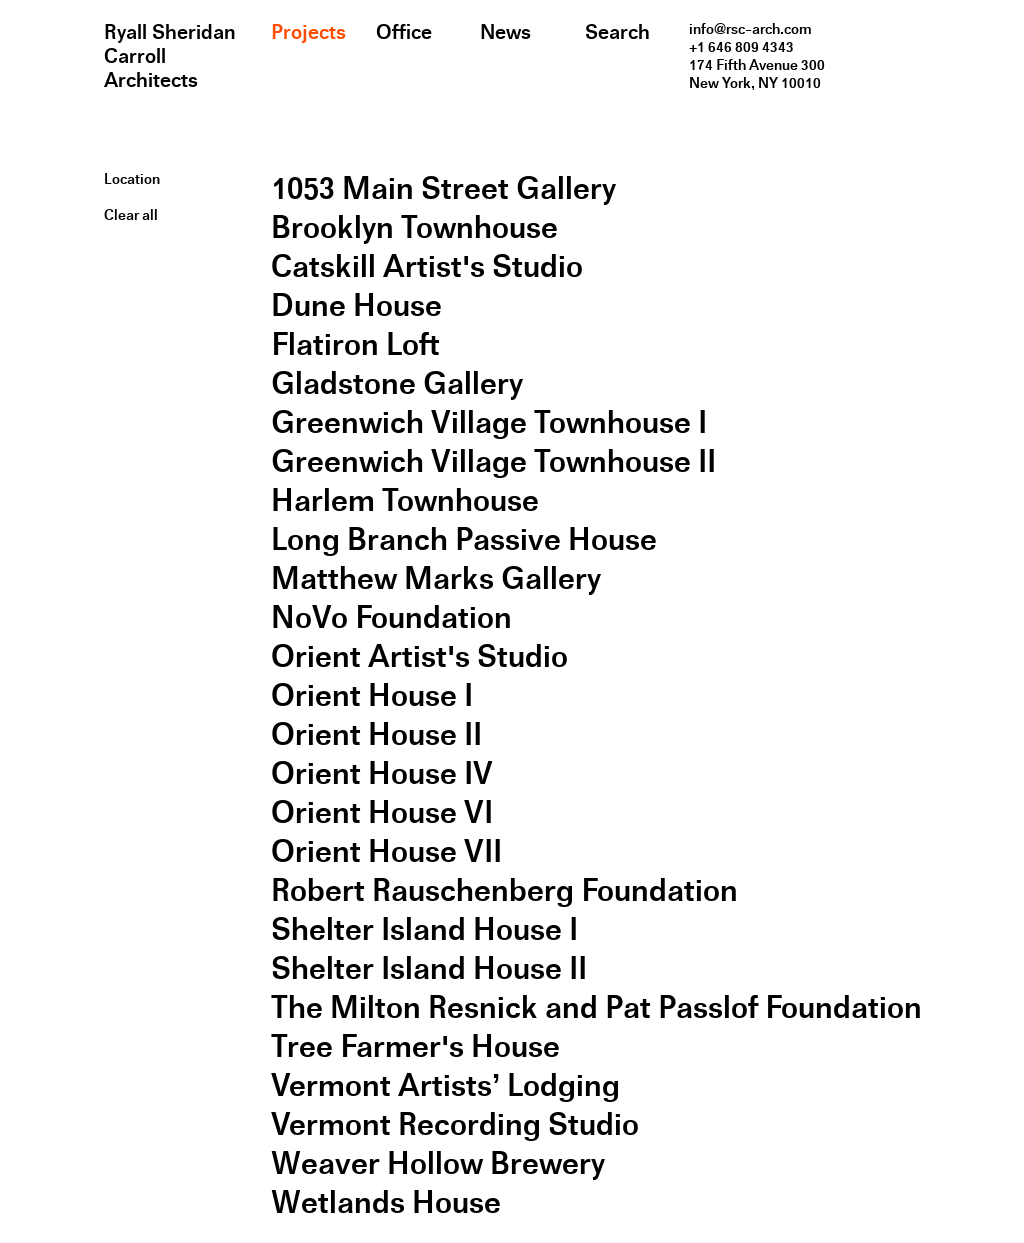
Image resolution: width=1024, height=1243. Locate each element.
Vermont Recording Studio (455, 1124)
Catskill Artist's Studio (427, 266)
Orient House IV (382, 773)
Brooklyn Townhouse (414, 227)
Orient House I (372, 695)
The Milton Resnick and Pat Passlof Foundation (596, 1007)
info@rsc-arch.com (750, 29)
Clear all (131, 215)
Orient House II (376, 734)
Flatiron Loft (355, 344)
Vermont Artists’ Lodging (445, 1085)
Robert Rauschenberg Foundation (504, 890)
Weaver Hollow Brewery (438, 1163)
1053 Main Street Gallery (443, 188)
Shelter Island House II (429, 968)
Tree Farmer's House (415, 1046)
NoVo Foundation (391, 617)
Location (132, 179)
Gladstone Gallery (397, 383)
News (505, 32)
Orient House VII (386, 851)
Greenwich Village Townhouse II (493, 461)
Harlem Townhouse (405, 500)
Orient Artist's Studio (419, 656)
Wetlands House (386, 1202)
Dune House (356, 305)
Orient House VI (382, 812)
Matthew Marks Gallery (436, 578)
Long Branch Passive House (464, 539)
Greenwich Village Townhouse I (489, 422)
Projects (308, 32)
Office (404, 32)
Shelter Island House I (424, 929)
